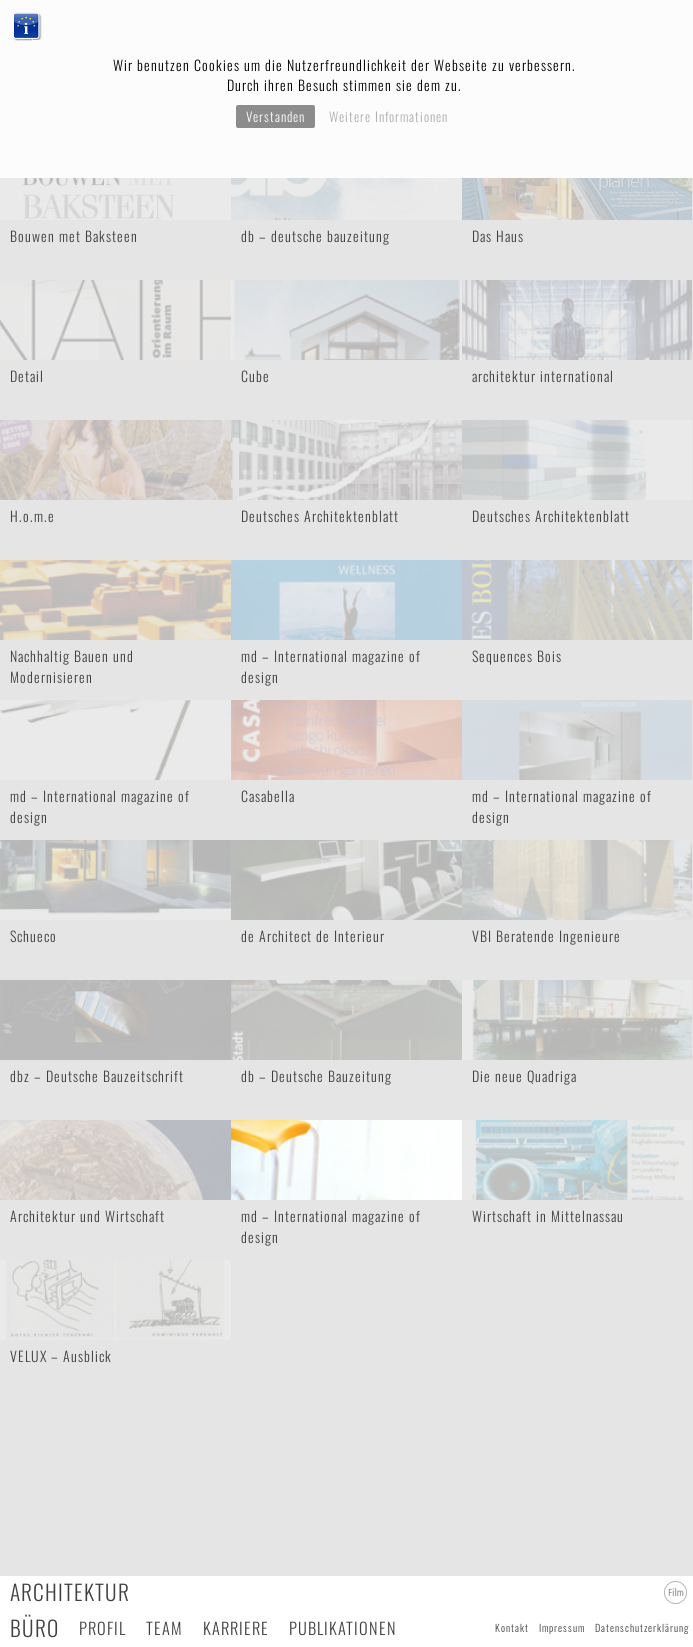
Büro (34, 1627)
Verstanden (275, 116)
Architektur (70, 1591)
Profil (102, 1627)
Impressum (562, 1627)
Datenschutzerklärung (642, 1627)
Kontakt (512, 1627)
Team (164, 1627)
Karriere (236, 1627)
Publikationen (343, 1627)
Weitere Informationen (388, 116)
